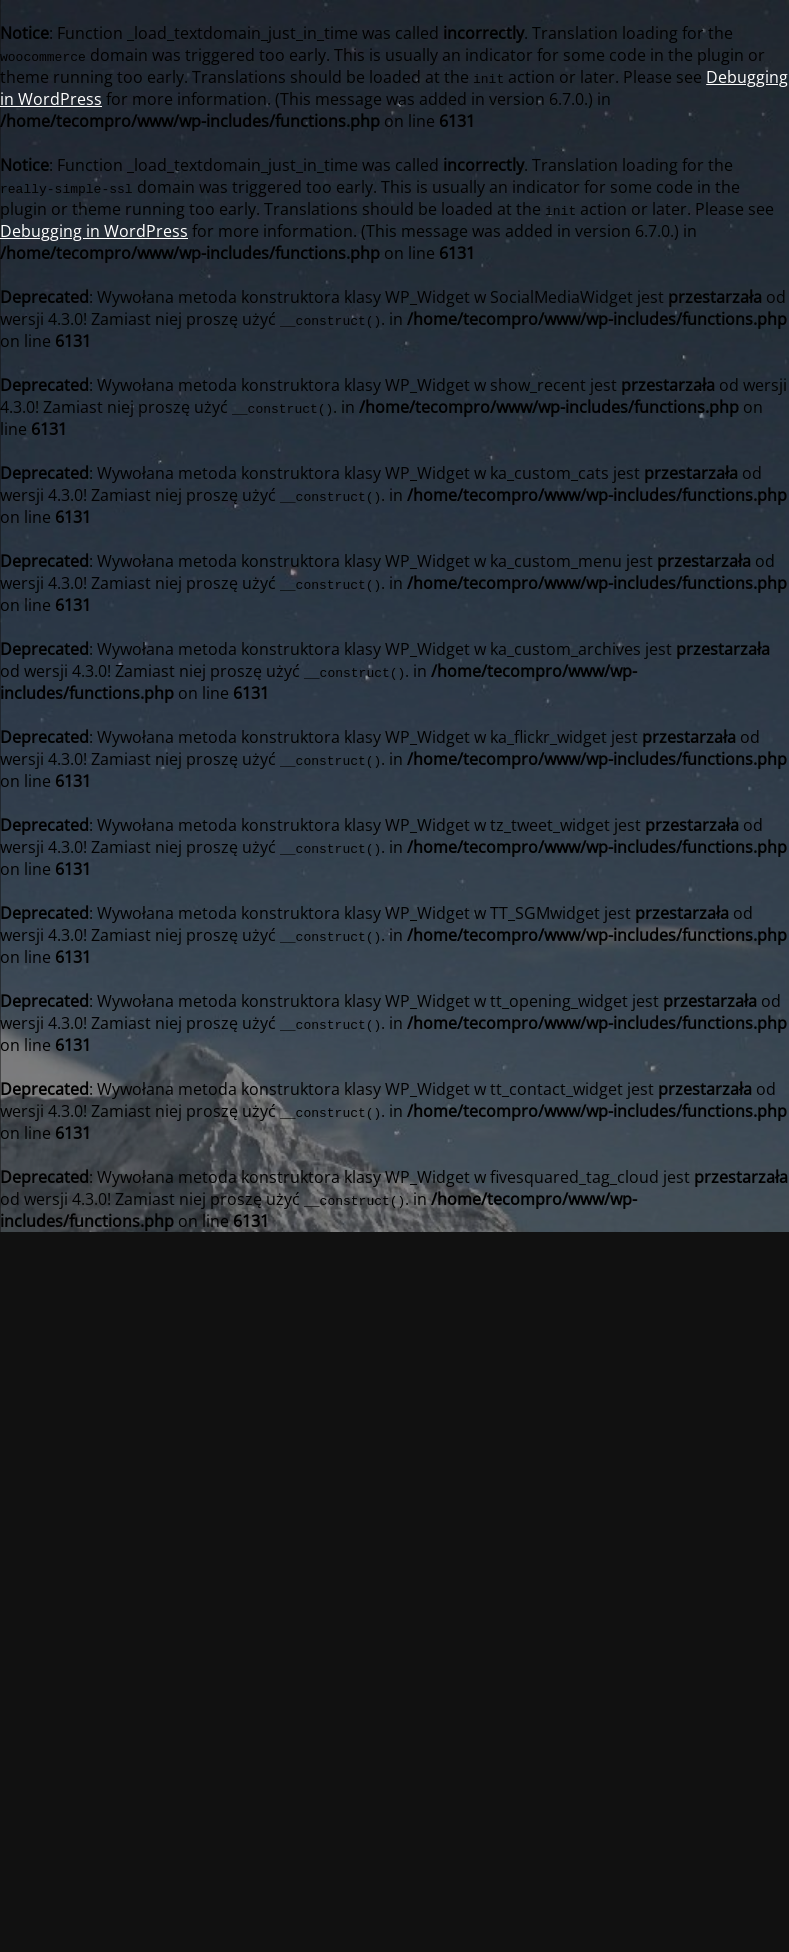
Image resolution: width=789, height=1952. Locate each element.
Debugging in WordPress (94, 231)
